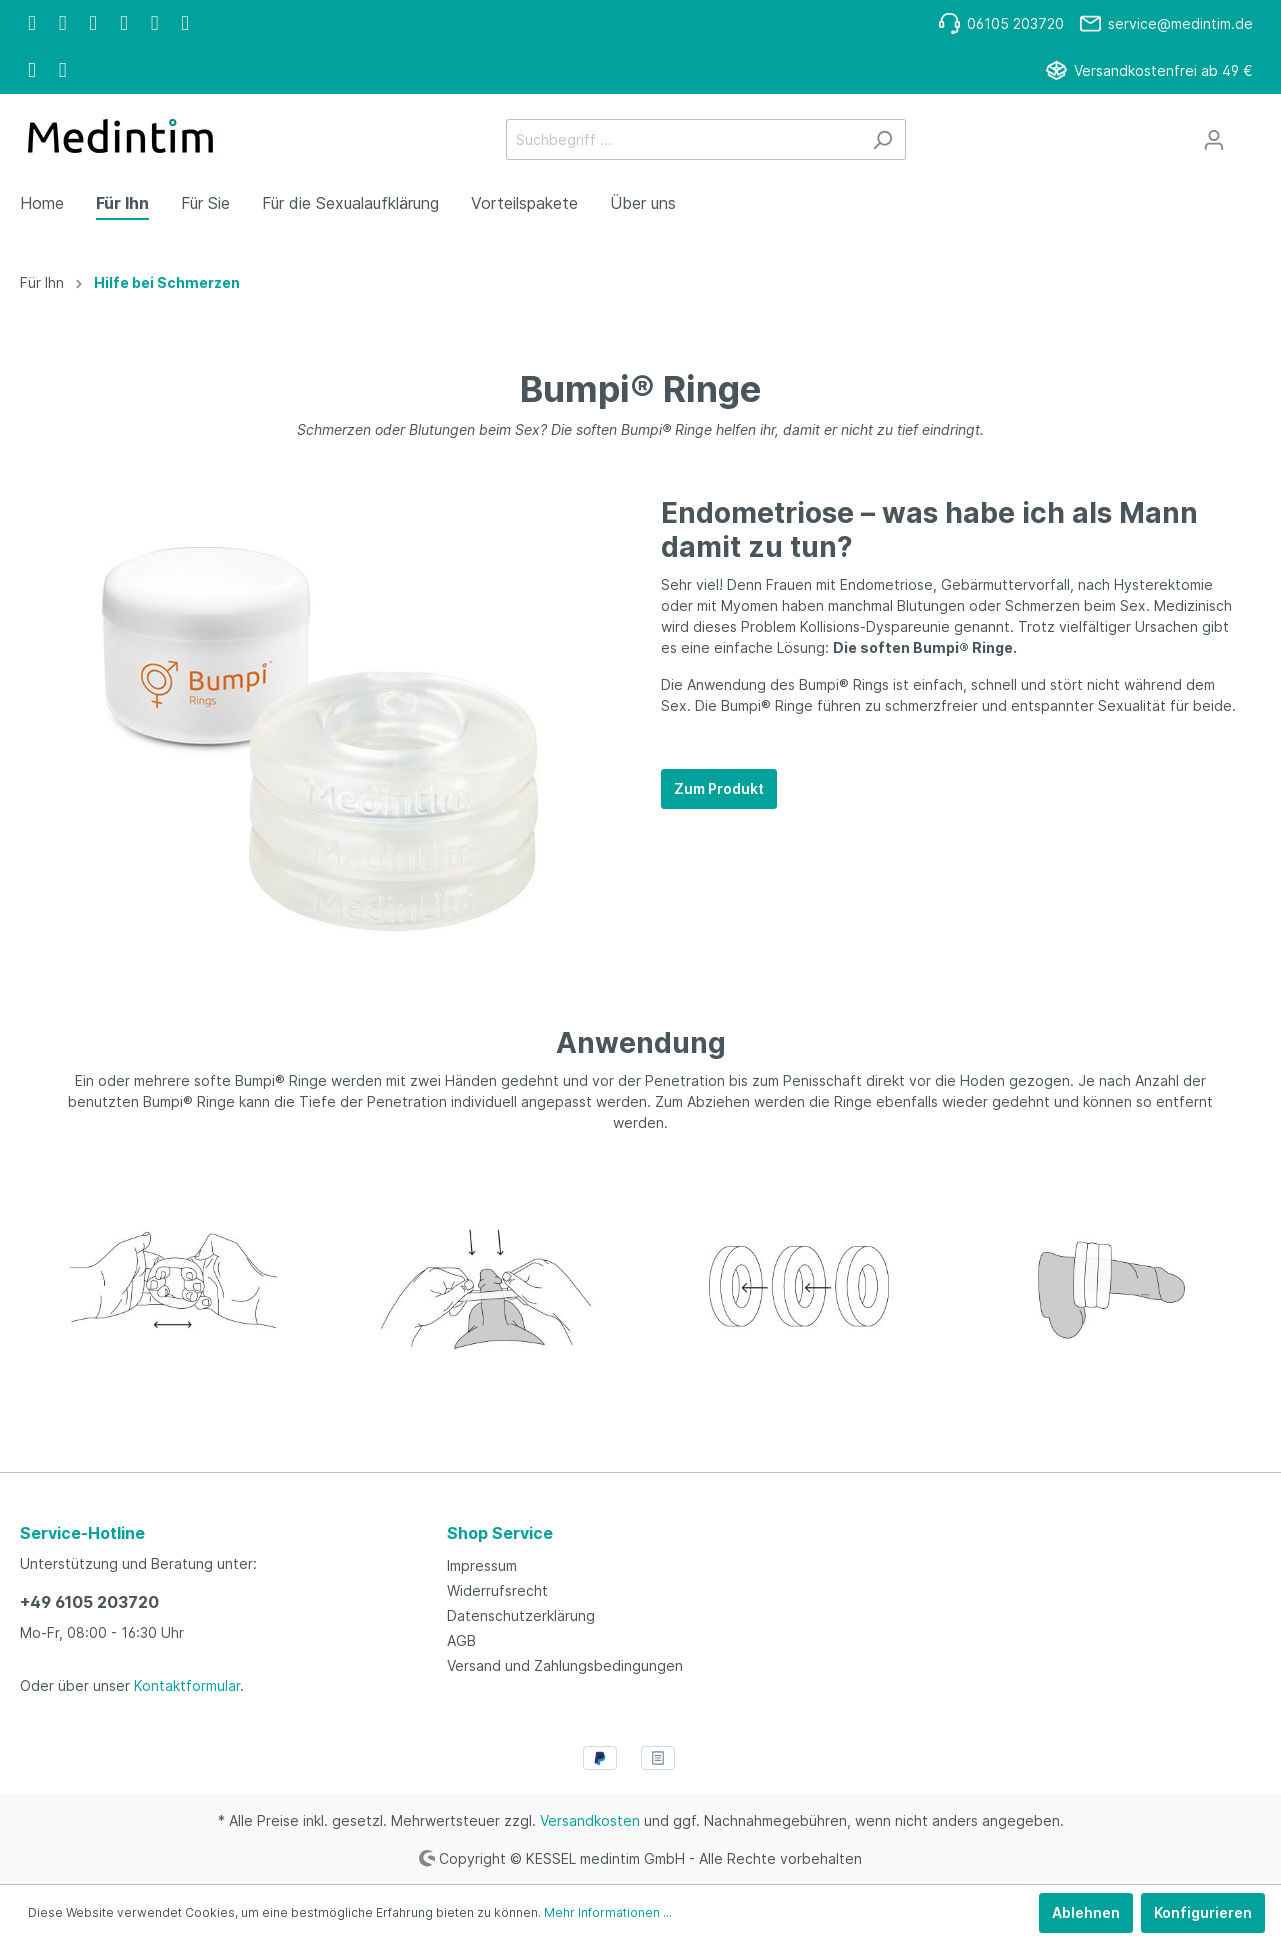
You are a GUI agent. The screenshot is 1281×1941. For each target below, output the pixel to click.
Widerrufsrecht (497, 1590)
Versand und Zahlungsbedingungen (565, 1665)
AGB (461, 1640)
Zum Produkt (719, 788)
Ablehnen (1086, 1912)
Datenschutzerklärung (521, 1615)
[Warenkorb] (1249, 133)
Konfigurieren (1203, 1912)
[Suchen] (882, 139)
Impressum (482, 1565)
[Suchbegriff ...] (683, 139)
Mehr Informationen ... (608, 1912)
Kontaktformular (187, 1685)
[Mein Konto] (1214, 140)
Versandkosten (590, 1820)
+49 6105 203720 (89, 1602)
